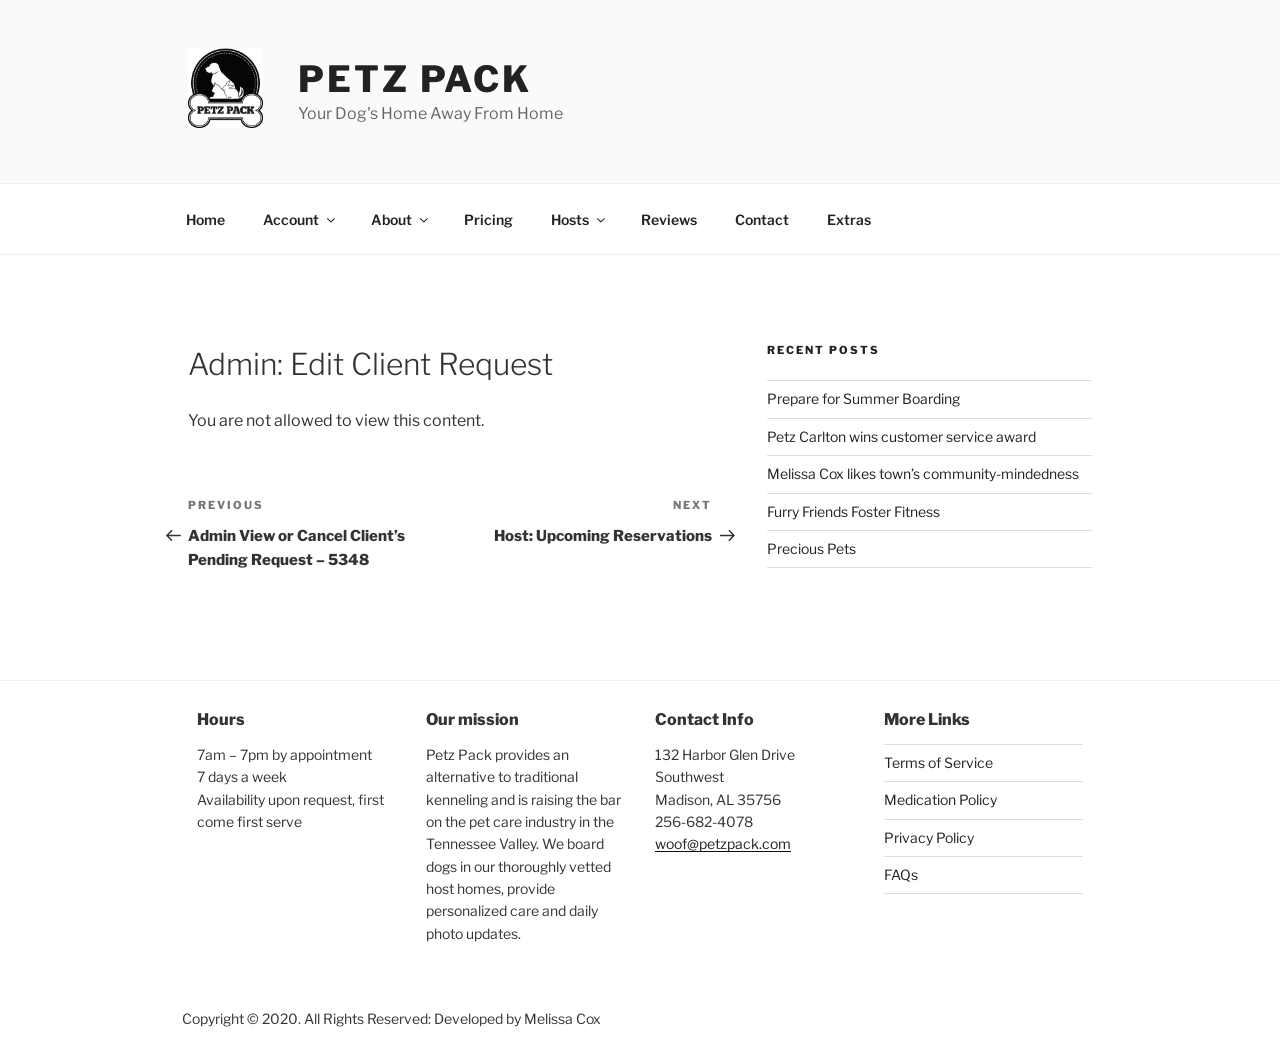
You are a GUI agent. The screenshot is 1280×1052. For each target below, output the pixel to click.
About (401, 219)
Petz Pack (415, 79)
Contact (762, 219)
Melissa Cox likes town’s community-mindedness (923, 473)
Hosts (579, 219)
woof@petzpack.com (723, 843)
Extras (849, 219)
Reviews (669, 219)
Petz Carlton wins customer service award (901, 436)
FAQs (901, 874)
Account (300, 219)
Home (205, 219)
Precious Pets (811, 548)
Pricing (488, 219)
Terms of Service (938, 762)
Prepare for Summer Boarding (863, 398)
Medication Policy (940, 799)
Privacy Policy (929, 837)
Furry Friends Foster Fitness (853, 511)
